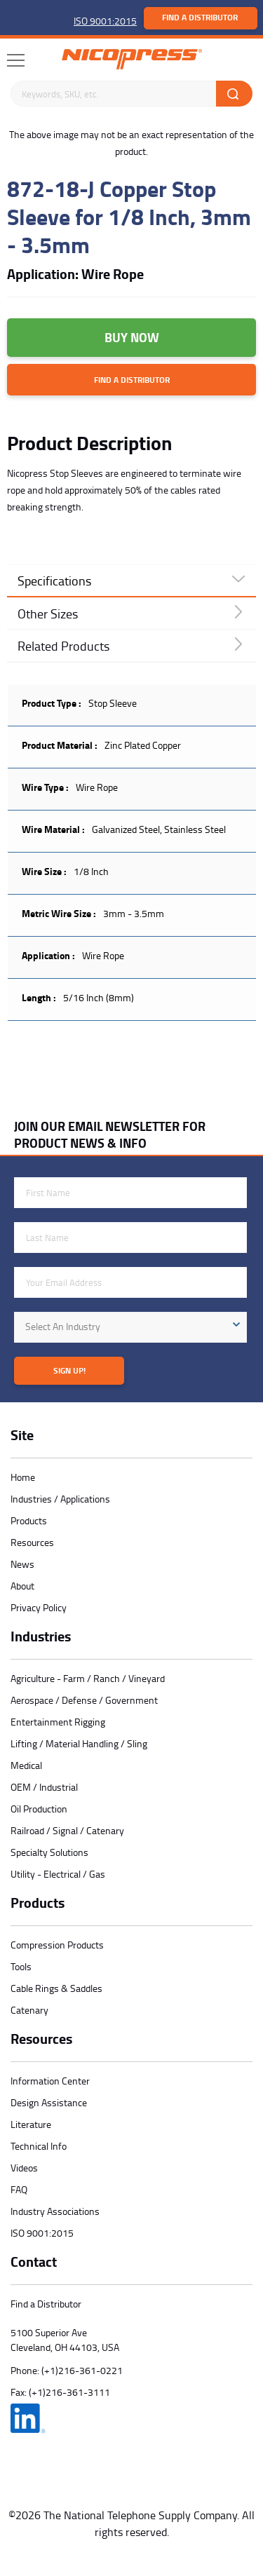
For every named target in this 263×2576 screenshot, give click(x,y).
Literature (31, 2124)
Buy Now (131, 337)
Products (29, 1520)
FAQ (19, 2189)
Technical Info (39, 2146)
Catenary (29, 2009)
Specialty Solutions (49, 1852)
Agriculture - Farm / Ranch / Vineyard (88, 1678)
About (22, 1585)
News (22, 1564)
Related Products (63, 645)
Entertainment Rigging (58, 1721)
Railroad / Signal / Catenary (67, 1830)
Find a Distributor (200, 17)
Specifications (54, 580)
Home (23, 1477)
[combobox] (130, 1327)
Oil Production (39, 1808)
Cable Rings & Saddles (56, 1988)
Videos (24, 2167)
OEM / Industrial (44, 1787)
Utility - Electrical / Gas (58, 1873)
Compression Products (57, 1944)
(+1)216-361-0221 (82, 2370)
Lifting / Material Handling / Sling (79, 1743)
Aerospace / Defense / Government (84, 1700)
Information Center (50, 2080)
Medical (26, 1765)
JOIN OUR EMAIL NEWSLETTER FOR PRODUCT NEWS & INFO (109, 1134)
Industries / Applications (60, 1498)
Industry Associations (55, 2211)
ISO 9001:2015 (105, 20)
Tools (21, 1966)
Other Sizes (48, 613)
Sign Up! (69, 1370)
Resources (32, 1542)
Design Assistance (49, 2102)
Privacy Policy (39, 1607)
